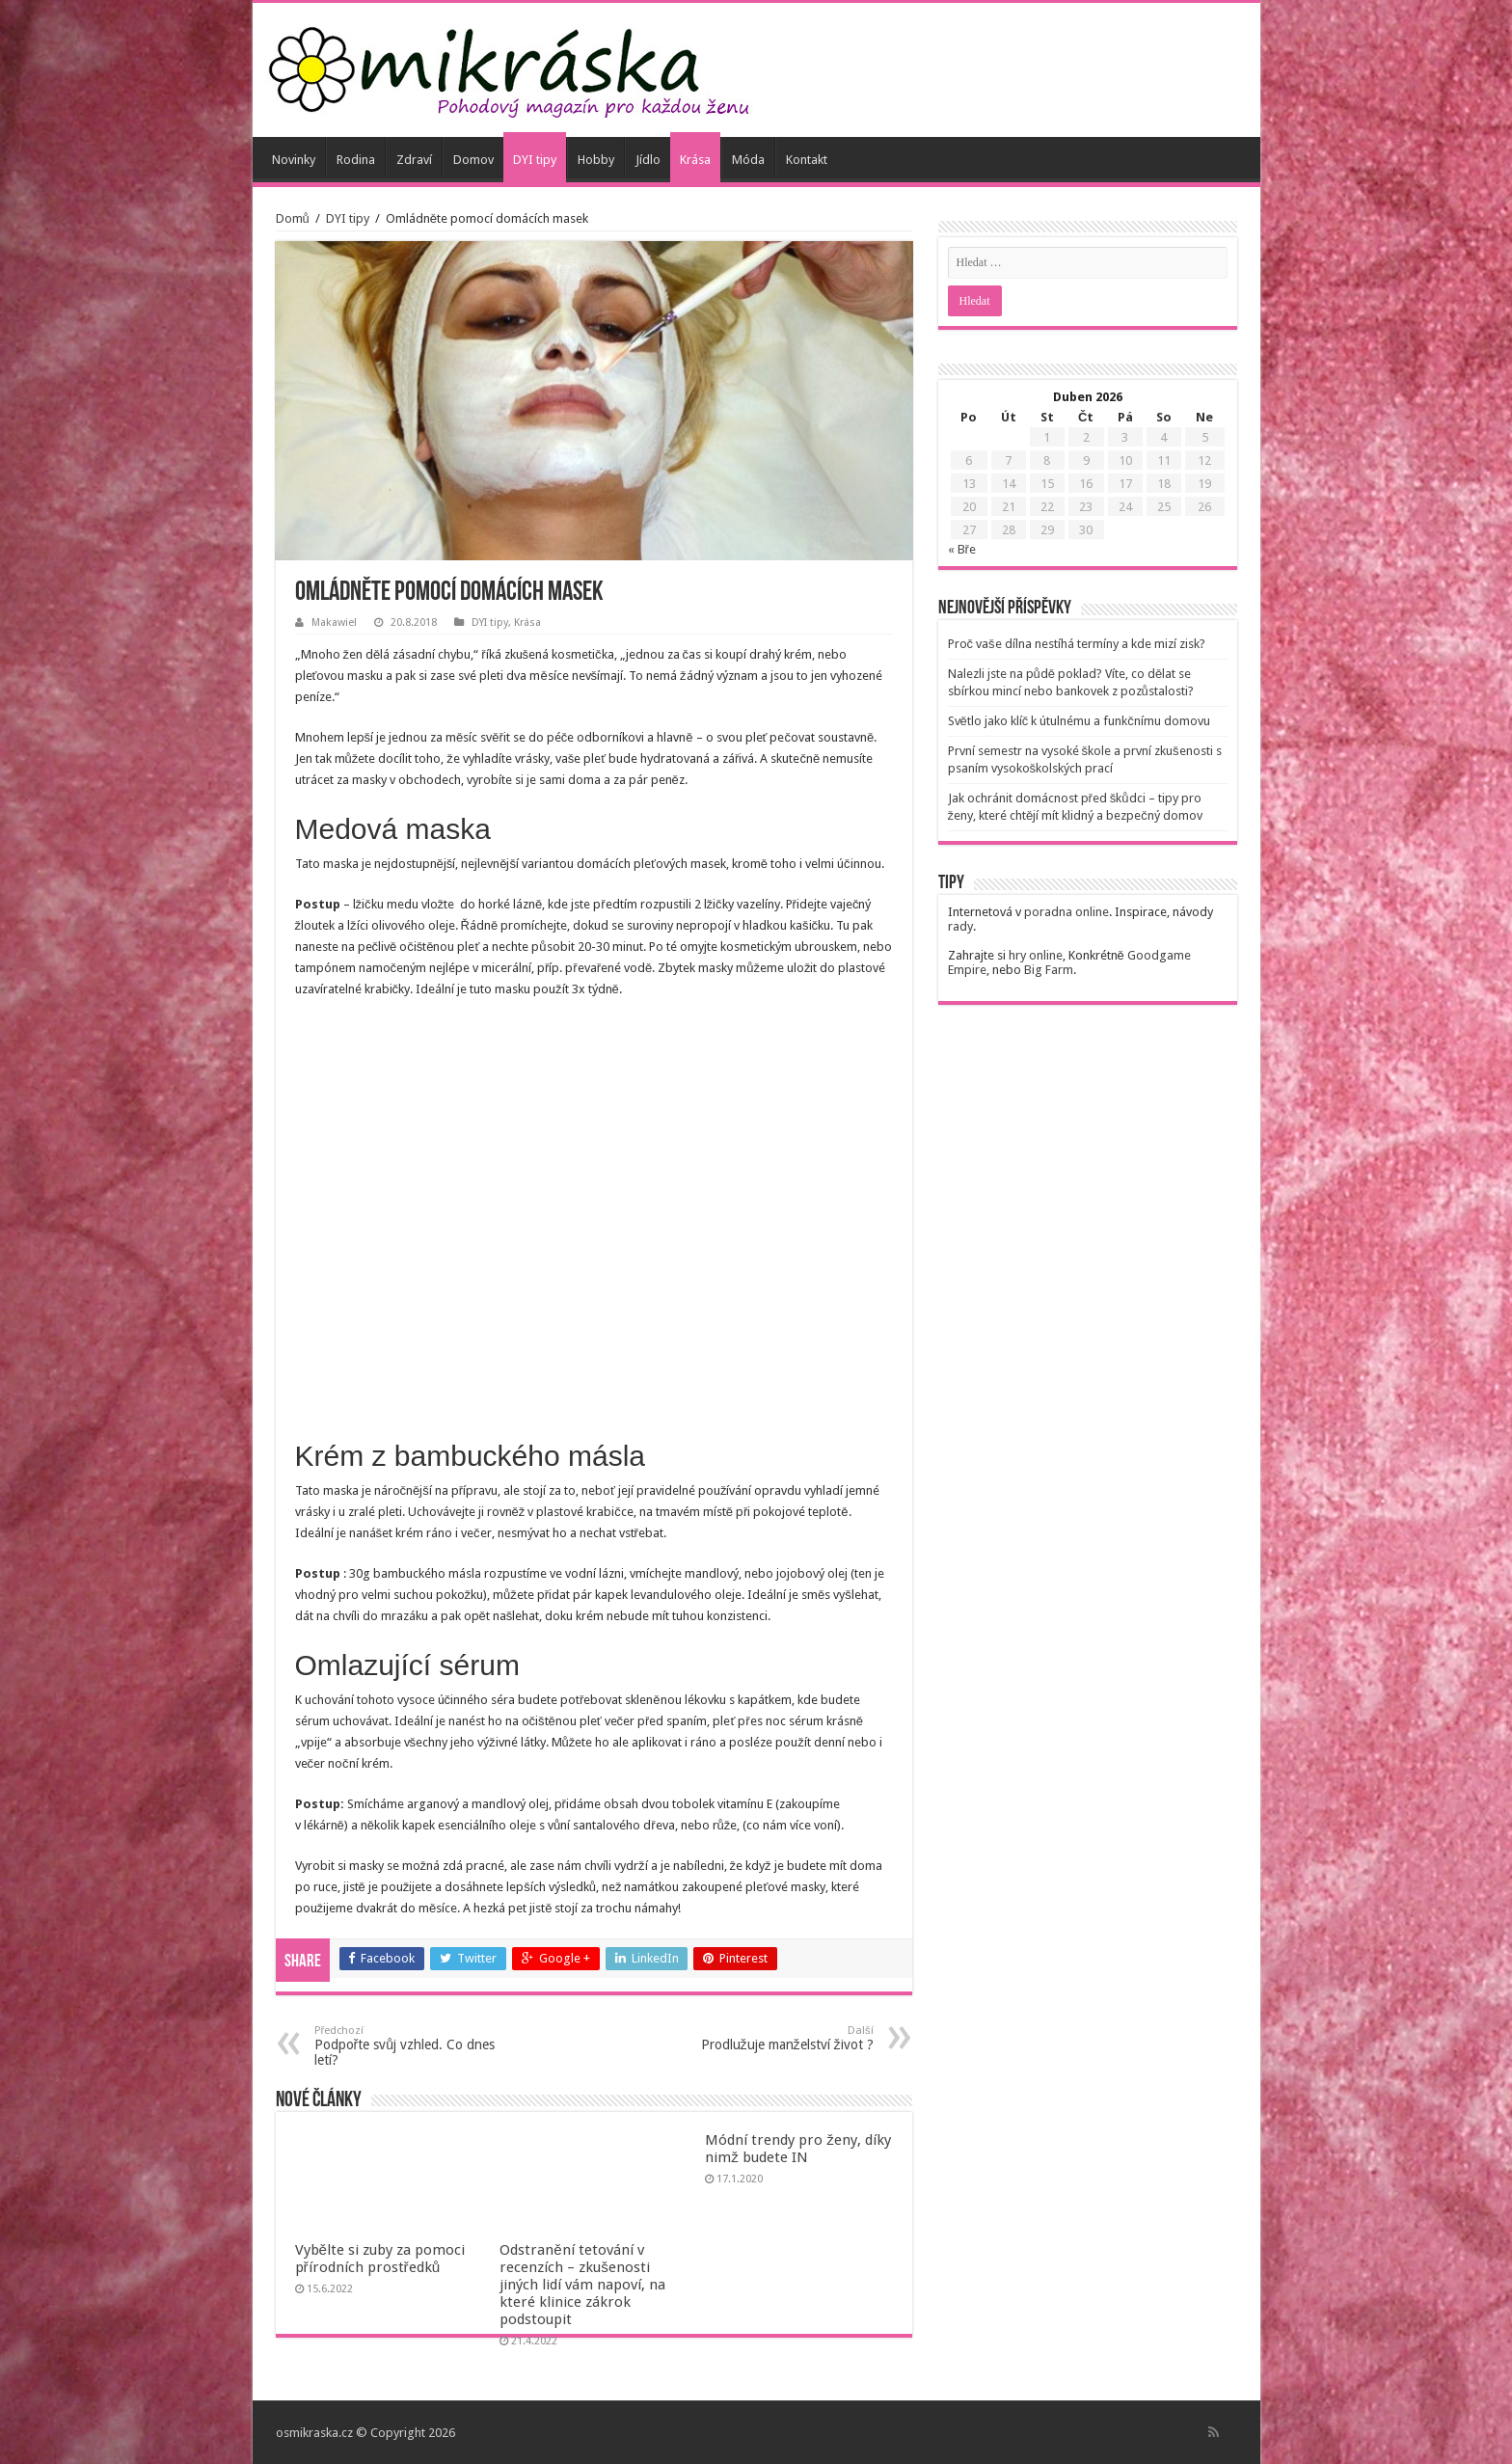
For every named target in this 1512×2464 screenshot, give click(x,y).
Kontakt (806, 159)
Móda (748, 159)
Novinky (293, 159)
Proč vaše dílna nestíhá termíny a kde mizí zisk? (1076, 643)
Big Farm (1048, 969)
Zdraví (414, 159)
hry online (1036, 955)
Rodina (356, 159)
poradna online (1066, 912)
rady (960, 926)
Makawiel (334, 622)
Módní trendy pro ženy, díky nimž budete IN (798, 2148)
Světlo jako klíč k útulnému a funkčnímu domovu (1079, 721)
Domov (473, 159)
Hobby (596, 159)
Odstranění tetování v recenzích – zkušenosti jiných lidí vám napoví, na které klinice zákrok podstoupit (582, 2284)
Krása (695, 159)
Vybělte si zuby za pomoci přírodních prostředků (380, 2258)
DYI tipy (534, 159)
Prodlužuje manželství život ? (775, 2038)
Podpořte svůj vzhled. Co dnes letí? (413, 2046)
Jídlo (648, 159)
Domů (293, 218)
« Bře (962, 549)
